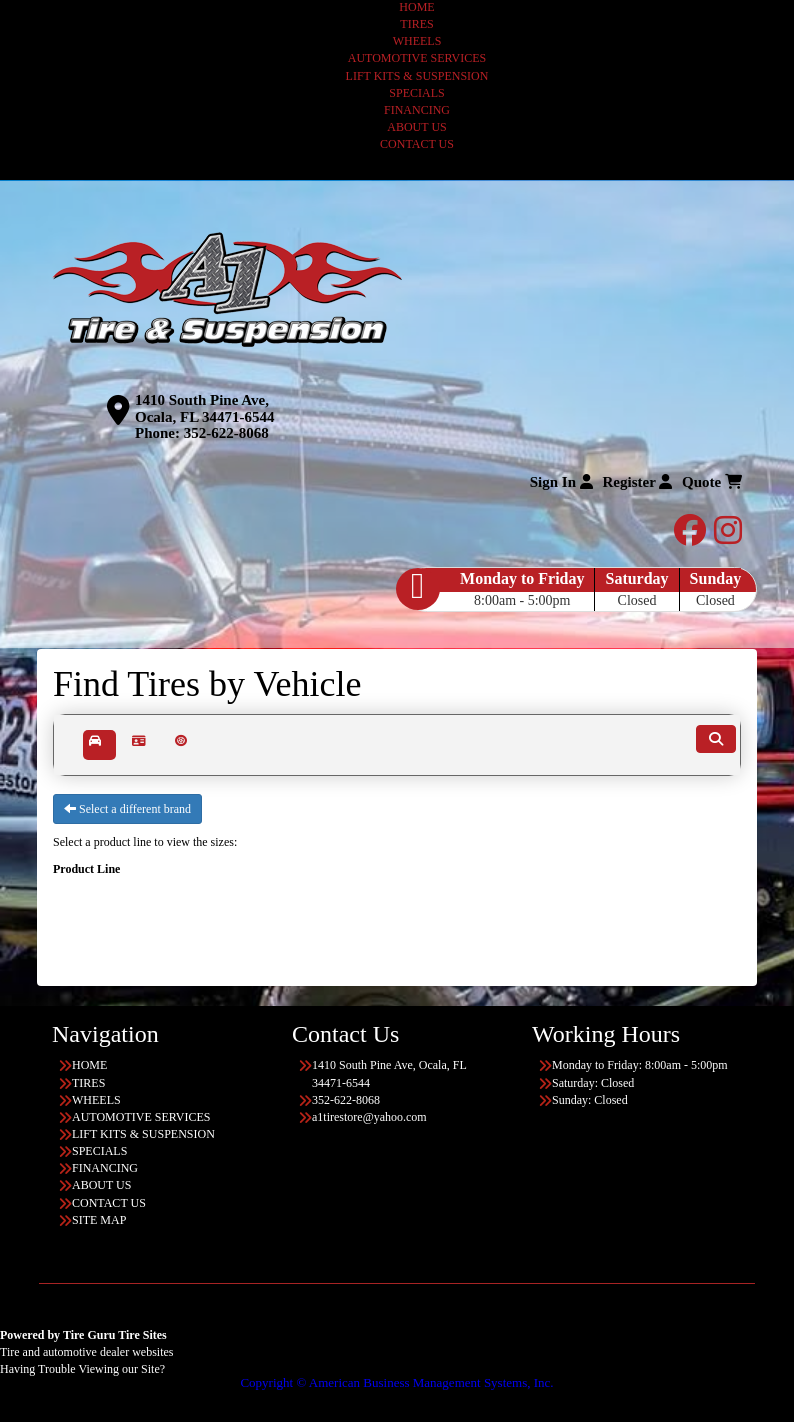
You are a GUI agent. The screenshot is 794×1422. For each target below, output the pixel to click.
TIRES (416, 24)
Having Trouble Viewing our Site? (82, 1369)
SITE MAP (99, 1220)
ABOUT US (416, 127)
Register (638, 482)
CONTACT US (417, 144)
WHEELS (417, 41)
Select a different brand (127, 809)
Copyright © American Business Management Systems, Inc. (396, 1382)
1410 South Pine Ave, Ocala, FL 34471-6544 (205, 408)
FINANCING (417, 110)
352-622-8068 (226, 433)
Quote (712, 482)
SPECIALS (416, 93)
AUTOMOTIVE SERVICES (417, 58)
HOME (416, 7)
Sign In (561, 482)
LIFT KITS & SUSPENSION (417, 76)
